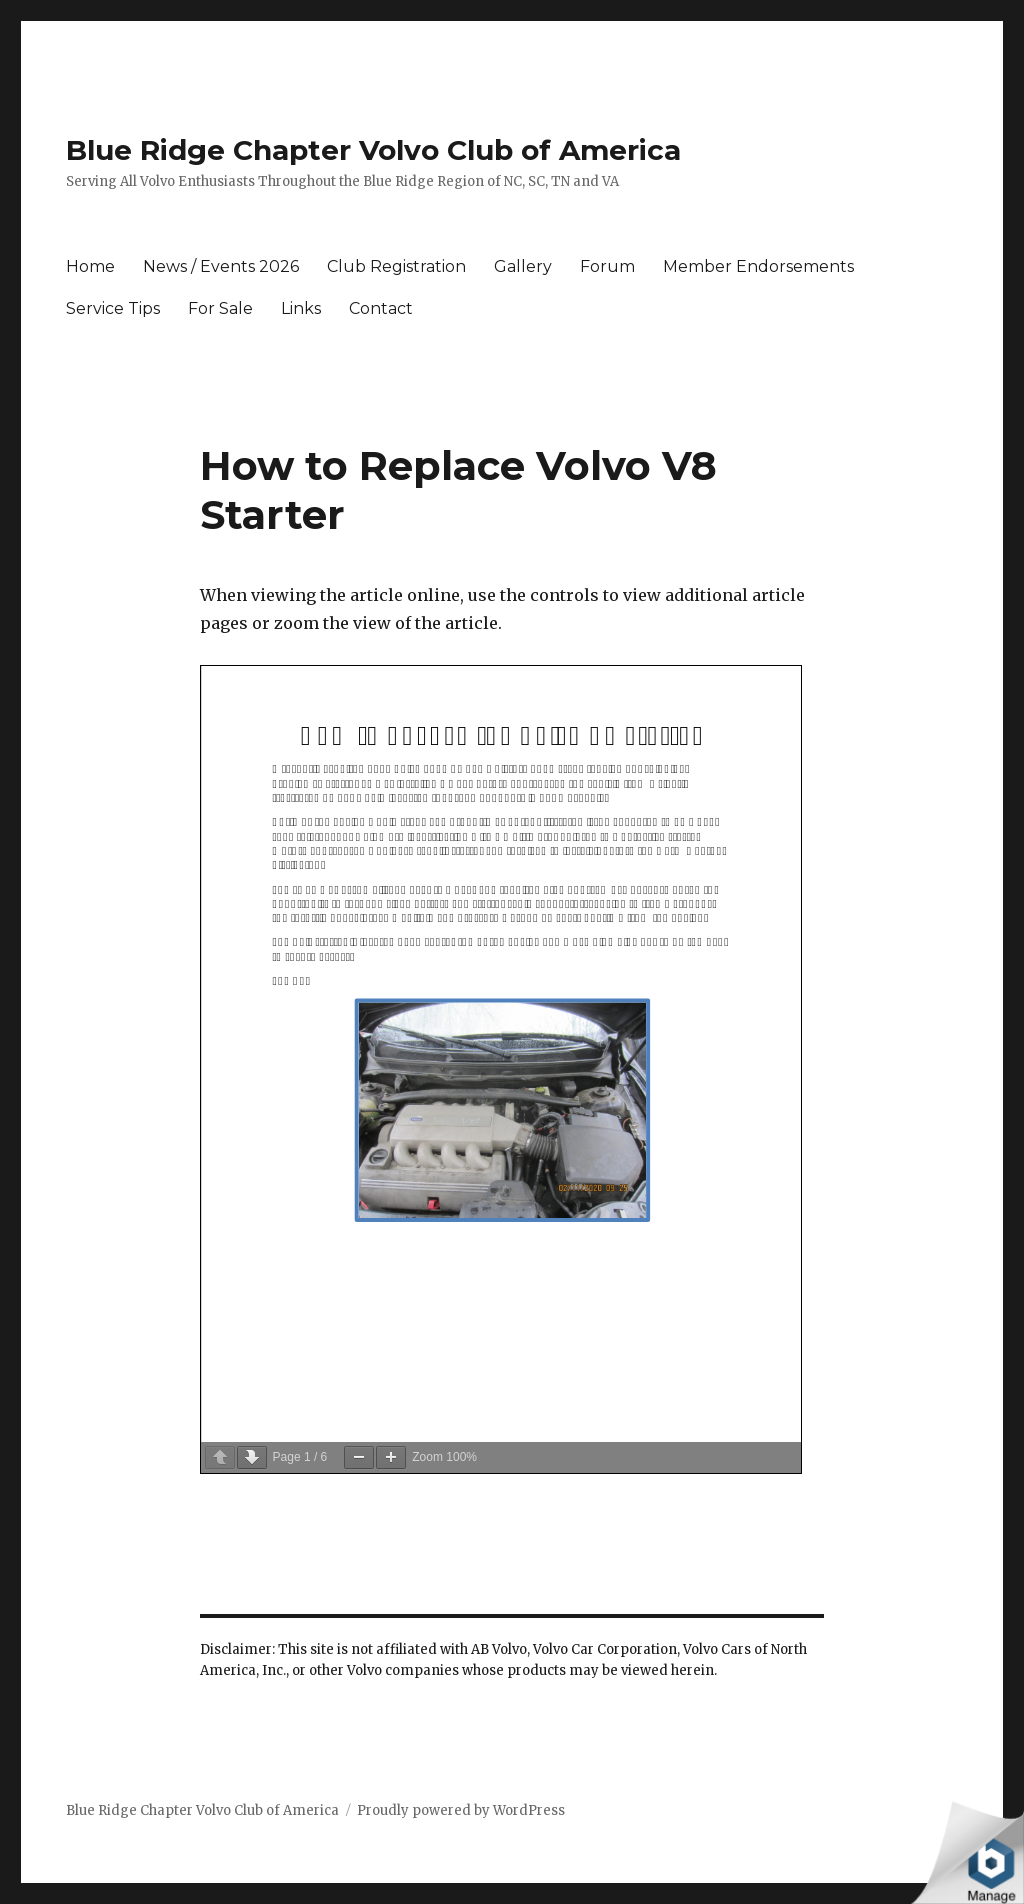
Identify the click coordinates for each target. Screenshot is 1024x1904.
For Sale (220, 308)
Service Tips (113, 308)
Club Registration (396, 266)
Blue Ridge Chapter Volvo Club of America (373, 150)
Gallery (523, 266)
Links (301, 308)
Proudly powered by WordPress (461, 1810)
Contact (381, 308)
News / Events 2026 (221, 266)
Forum (607, 266)
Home (90, 266)
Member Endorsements (758, 266)
